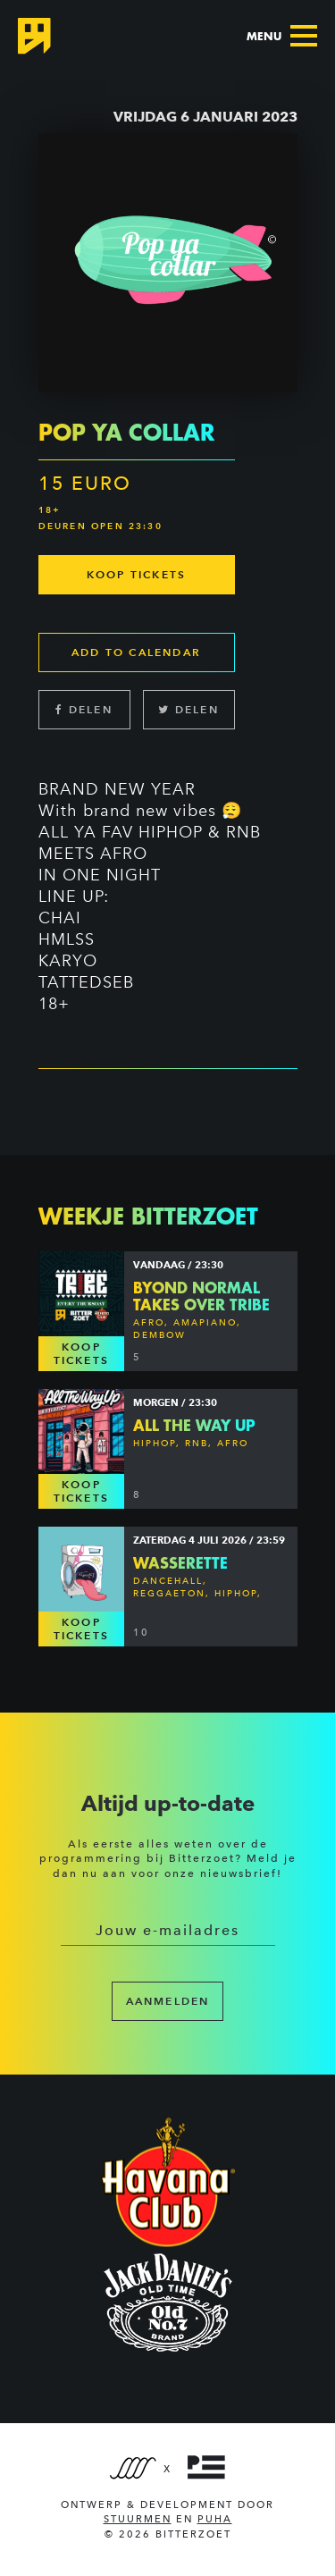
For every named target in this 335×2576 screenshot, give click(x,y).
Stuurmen (138, 2519)
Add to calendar (136, 652)
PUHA (214, 2519)
